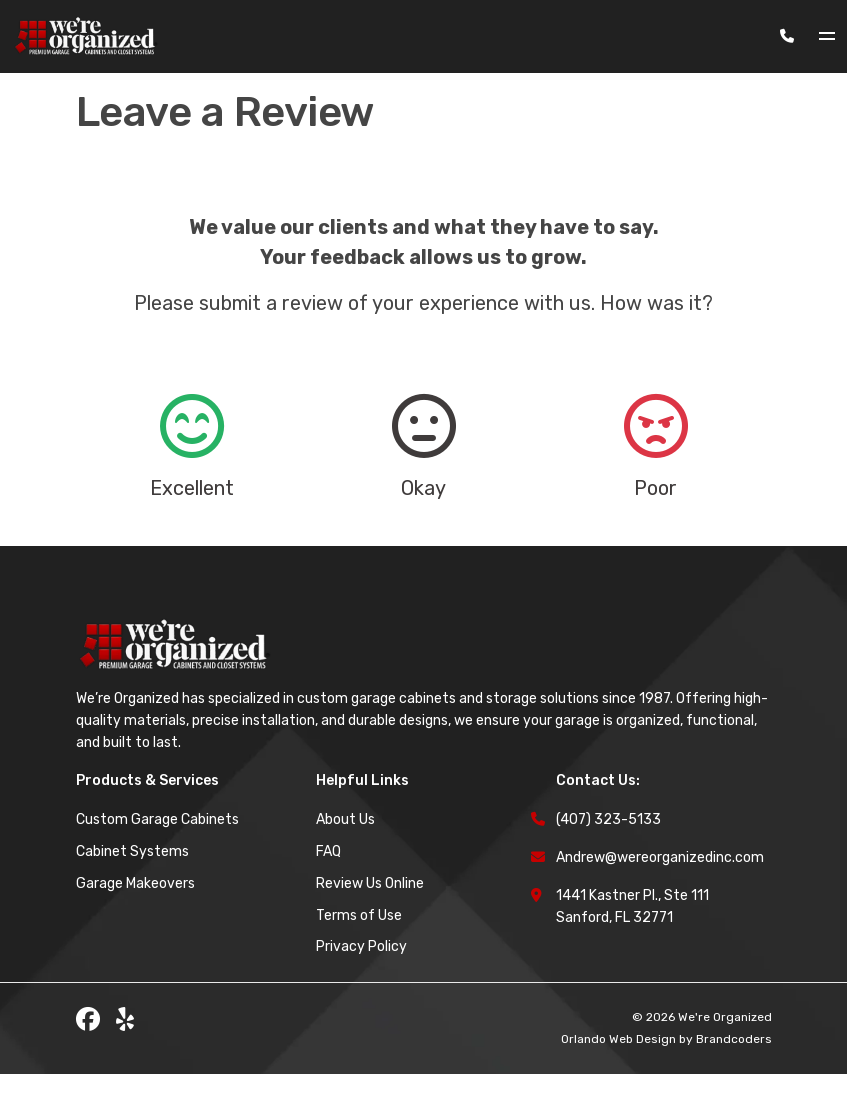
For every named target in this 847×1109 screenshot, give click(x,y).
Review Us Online (370, 918)
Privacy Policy (361, 981)
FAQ (328, 886)
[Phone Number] (787, 36)
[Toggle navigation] (832, 36)
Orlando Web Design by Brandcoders (666, 1074)
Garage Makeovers (135, 918)
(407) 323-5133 (608, 854)
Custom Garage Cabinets (157, 854)
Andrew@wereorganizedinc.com (660, 892)
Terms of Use (359, 950)
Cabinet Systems (132, 886)
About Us (345, 854)
